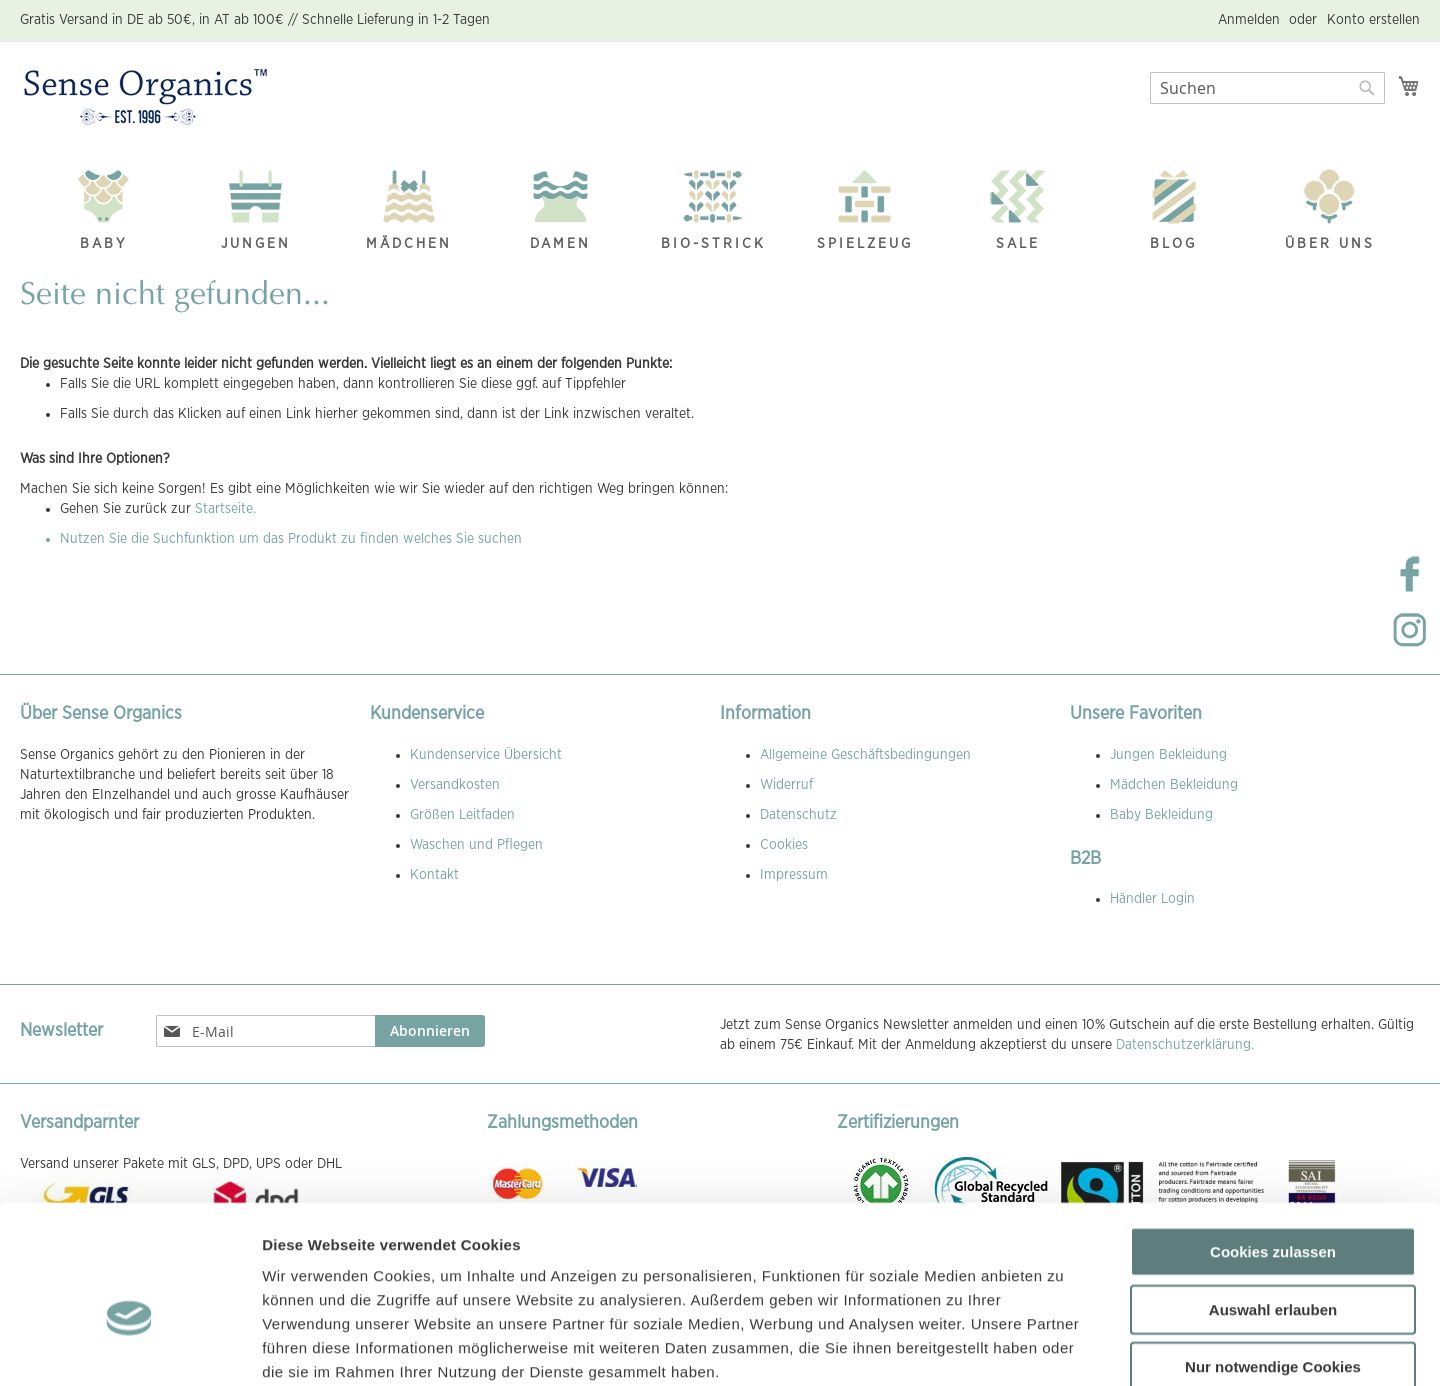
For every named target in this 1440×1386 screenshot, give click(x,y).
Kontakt (434, 875)
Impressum (794, 875)
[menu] (720, 205)
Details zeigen (1063, 1346)
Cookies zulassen (1273, 1143)
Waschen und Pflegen (476, 845)
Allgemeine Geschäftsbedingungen (865, 755)
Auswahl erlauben (1273, 1201)
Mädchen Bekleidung (1174, 785)
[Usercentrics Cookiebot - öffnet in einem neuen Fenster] (129, 1347)
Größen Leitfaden (462, 815)
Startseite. (225, 509)
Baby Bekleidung (1161, 815)
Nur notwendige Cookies (1273, 1258)
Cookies (784, 845)
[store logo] (145, 98)
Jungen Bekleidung (1168, 755)
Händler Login (1152, 899)
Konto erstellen (1373, 20)
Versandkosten (455, 785)
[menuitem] (104, 204)
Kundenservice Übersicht (486, 755)
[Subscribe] (430, 1031)
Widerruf (786, 785)
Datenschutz (798, 815)
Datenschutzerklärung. (1185, 1045)
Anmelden (1249, 20)
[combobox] (1267, 88)
